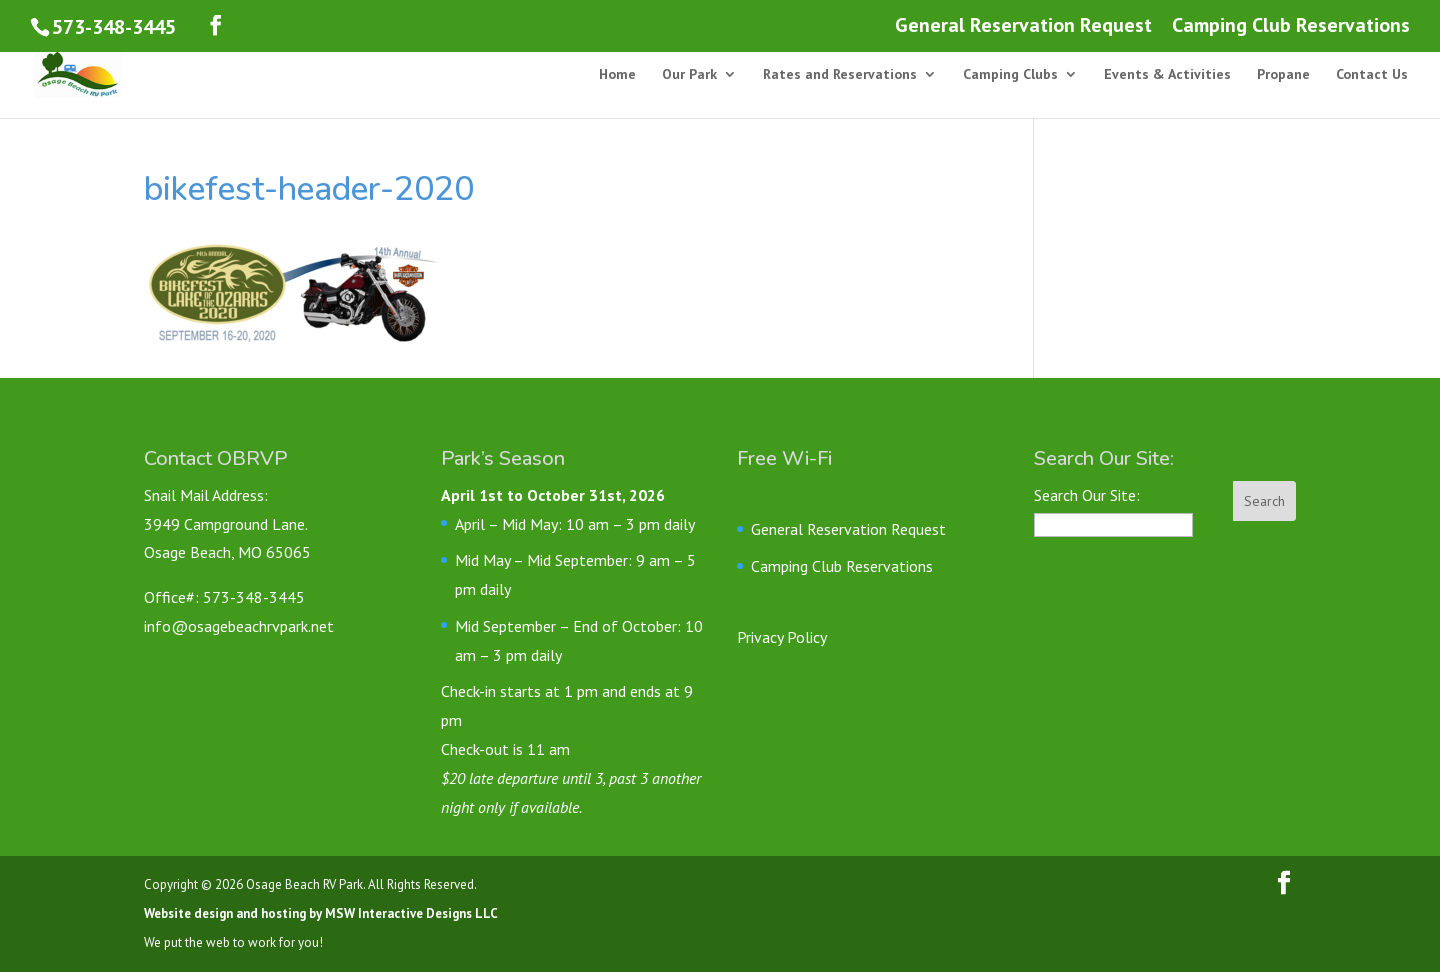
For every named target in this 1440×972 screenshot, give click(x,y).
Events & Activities (1167, 75)
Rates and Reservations (840, 75)
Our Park (689, 75)
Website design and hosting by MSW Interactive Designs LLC (321, 913)
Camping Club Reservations (1291, 26)
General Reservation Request (1023, 26)
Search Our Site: (1087, 495)
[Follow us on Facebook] (216, 25)
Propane (1283, 75)
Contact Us (1372, 75)
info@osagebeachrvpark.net (239, 626)
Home (617, 75)
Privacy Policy (782, 637)
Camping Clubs (1010, 75)
